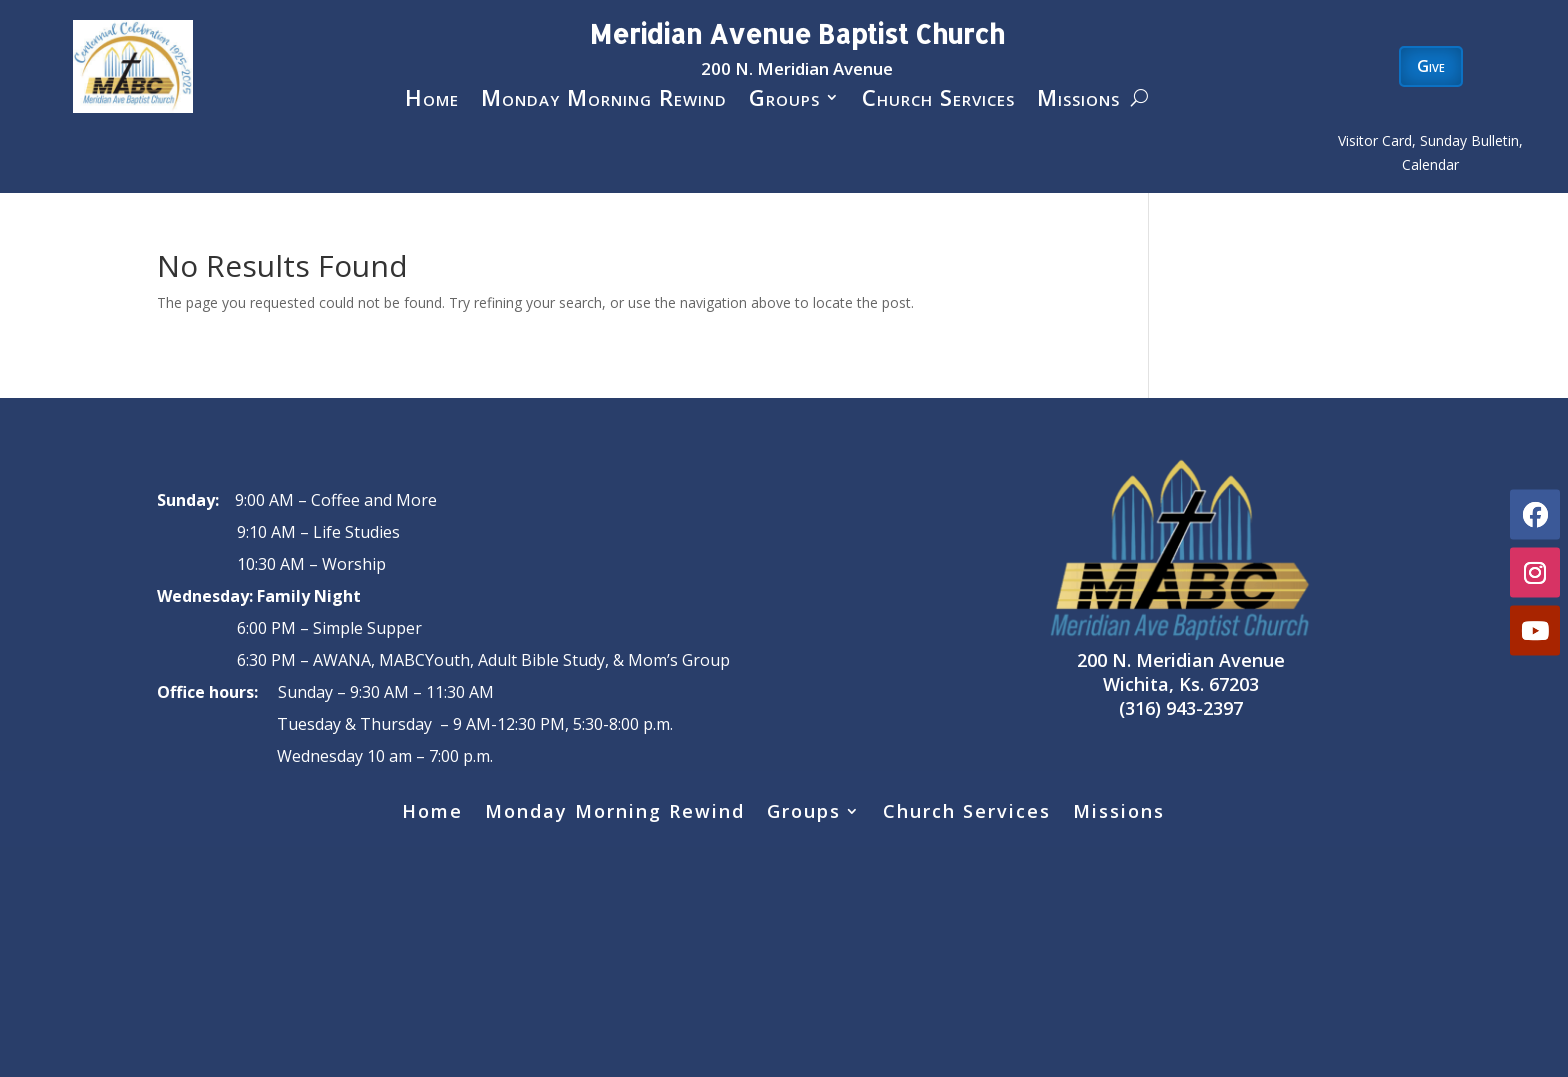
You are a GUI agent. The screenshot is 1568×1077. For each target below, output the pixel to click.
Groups (784, 101)
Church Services (938, 101)
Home (432, 101)
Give (1431, 66)
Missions (1078, 101)
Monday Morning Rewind (604, 101)
